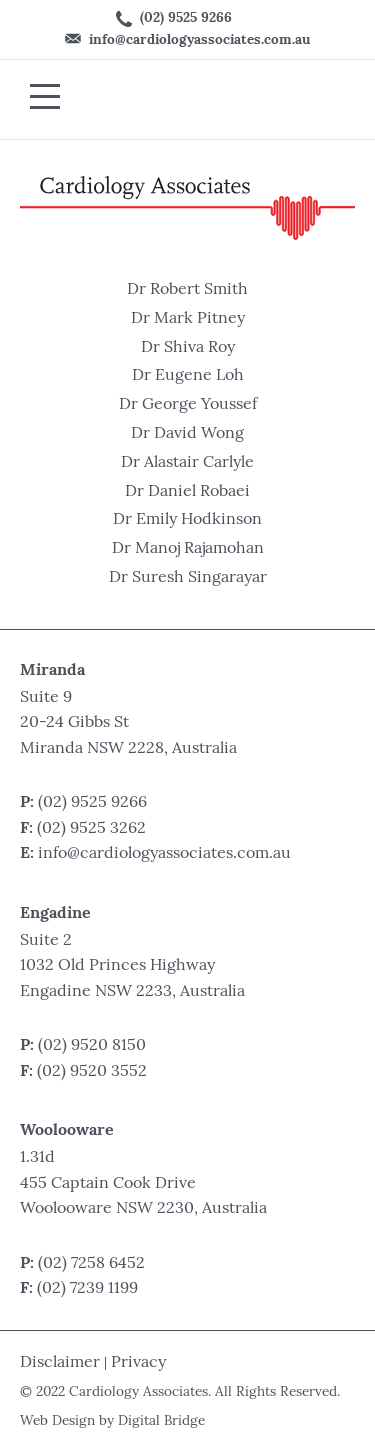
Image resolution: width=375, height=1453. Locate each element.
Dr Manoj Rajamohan (188, 549)
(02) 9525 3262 (91, 829)
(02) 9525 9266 (174, 19)
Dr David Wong (187, 434)
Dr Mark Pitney (188, 319)
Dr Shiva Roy (188, 348)
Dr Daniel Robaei (187, 492)
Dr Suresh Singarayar (188, 578)
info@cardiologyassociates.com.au (187, 40)
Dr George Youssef (188, 405)
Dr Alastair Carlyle (187, 463)
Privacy (138, 1363)
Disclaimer (60, 1363)
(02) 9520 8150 (92, 1046)
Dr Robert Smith (187, 290)
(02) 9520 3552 (92, 1072)
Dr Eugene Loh (188, 376)
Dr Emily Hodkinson (187, 520)
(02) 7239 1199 (87, 1289)
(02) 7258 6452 (91, 1264)
